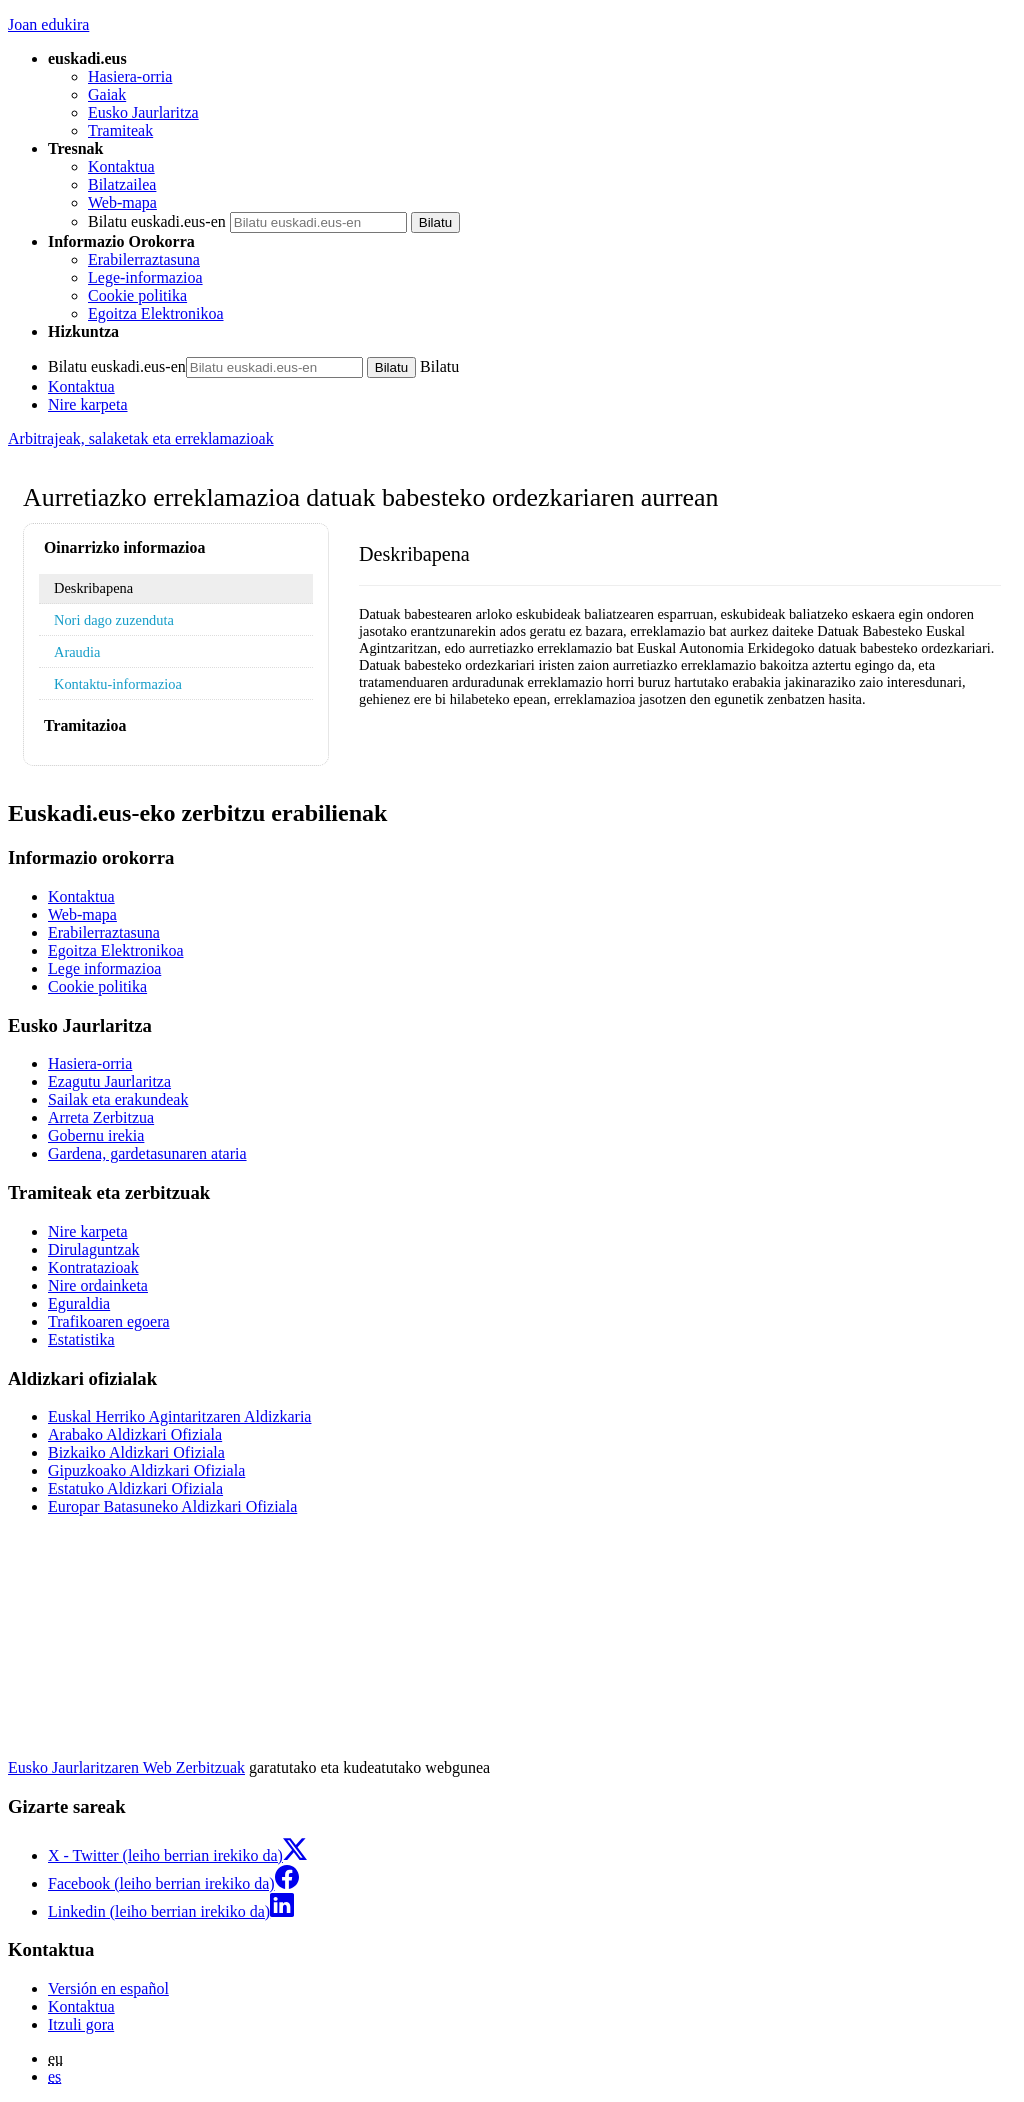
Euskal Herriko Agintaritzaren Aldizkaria (179, 1416)
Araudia (77, 652)
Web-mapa (122, 202)
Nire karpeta (88, 404)
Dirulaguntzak (94, 1249)
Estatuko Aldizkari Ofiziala (135, 1488)
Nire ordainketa (98, 1285)
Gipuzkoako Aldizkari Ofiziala (146, 1470)
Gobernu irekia (96, 1135)
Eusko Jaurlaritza (143, 112)
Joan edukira (48, 24)
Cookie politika (137, 295)
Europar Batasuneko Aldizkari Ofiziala (172, 1506)
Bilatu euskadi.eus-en (157, 221)
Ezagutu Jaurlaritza (109, 1081)
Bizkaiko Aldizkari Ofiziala (136, 1452)
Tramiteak (120, 130)
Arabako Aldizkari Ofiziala (135, 1434)
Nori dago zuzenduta (114, 620)
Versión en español (108, 1988)
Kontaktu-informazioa (118, 684)
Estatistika (81, 1339)
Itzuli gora (81, 2024)
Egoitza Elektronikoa (156, 313)
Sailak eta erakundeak (118, 1099)
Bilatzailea (122, 184)
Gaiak (107, 94)
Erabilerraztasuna (144, 259)
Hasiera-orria (130, 76)
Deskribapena (93, 588)
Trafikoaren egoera (109, 1321)
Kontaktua (121, 166)
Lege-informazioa (145, 277)
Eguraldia (79, 1303)
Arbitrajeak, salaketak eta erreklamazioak (141, 438)
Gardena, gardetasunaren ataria (147, 1153)
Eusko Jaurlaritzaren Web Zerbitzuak (126, 1767)
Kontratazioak (93, 1267)
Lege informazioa (104, 968)
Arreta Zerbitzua (101, 1117)
